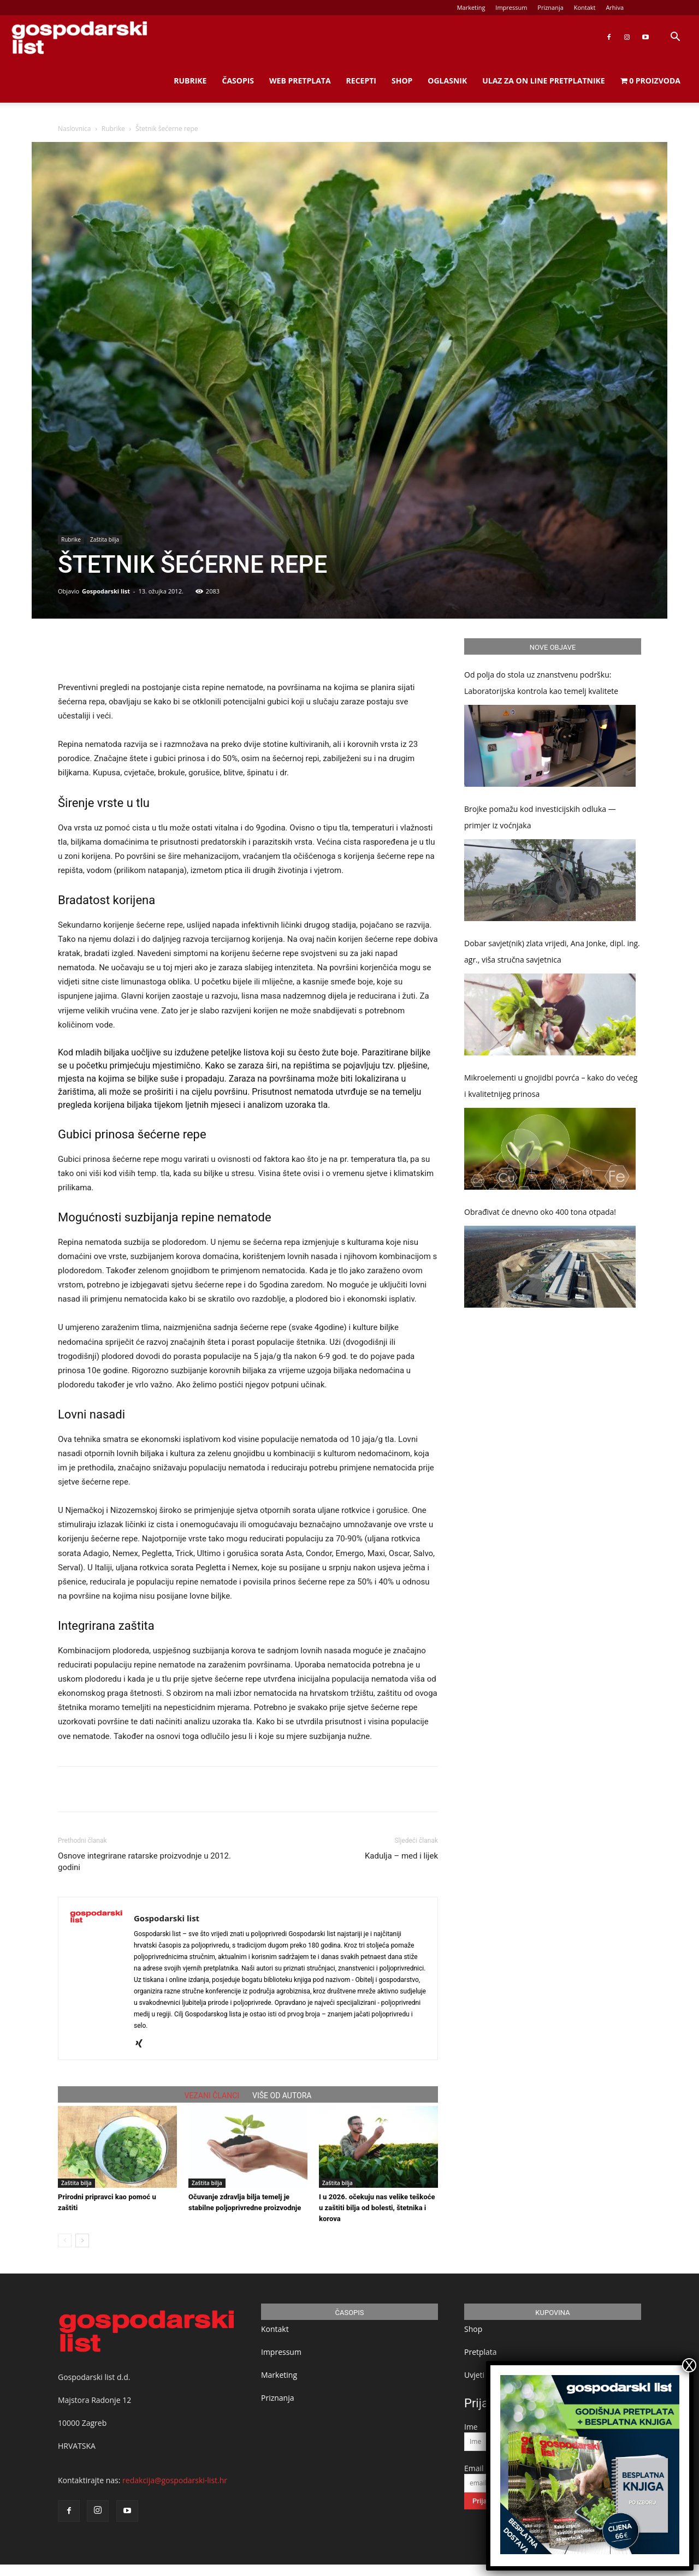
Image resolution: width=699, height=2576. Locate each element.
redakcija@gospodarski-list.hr (174, 2480)
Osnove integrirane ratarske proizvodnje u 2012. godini (144, 1861)
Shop (402, 80)
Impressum (511, 7)
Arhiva (615, 7)
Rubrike (190, 80)
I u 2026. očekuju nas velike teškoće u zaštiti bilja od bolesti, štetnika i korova (377, 2208)
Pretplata (480, 2352)
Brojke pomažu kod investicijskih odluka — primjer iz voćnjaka (540, 817)
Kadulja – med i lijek (401, 1856)
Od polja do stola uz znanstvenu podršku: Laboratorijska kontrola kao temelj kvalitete (541, 682)
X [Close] (689, 2365)
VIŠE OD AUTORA (281, 2095)
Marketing (471, 7)
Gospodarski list (106, 591)
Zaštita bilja (104, 539)
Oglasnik (447, 80)
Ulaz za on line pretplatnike (543, 80)
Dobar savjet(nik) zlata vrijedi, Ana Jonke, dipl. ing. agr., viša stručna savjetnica (552, 951)
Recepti (361, 80)
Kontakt (585, 7)
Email (474, 2468)
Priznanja (550, 7)
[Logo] (79, 37)
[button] (675, 38)
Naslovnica (74, 128)
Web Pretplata (300, 80)
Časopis (238, 80)
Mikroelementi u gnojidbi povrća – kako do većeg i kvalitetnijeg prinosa (550, 1085)
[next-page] (82, 2240)
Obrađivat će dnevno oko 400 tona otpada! (540, 1212)
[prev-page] (65, 2240)
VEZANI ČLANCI (212, 2095)
